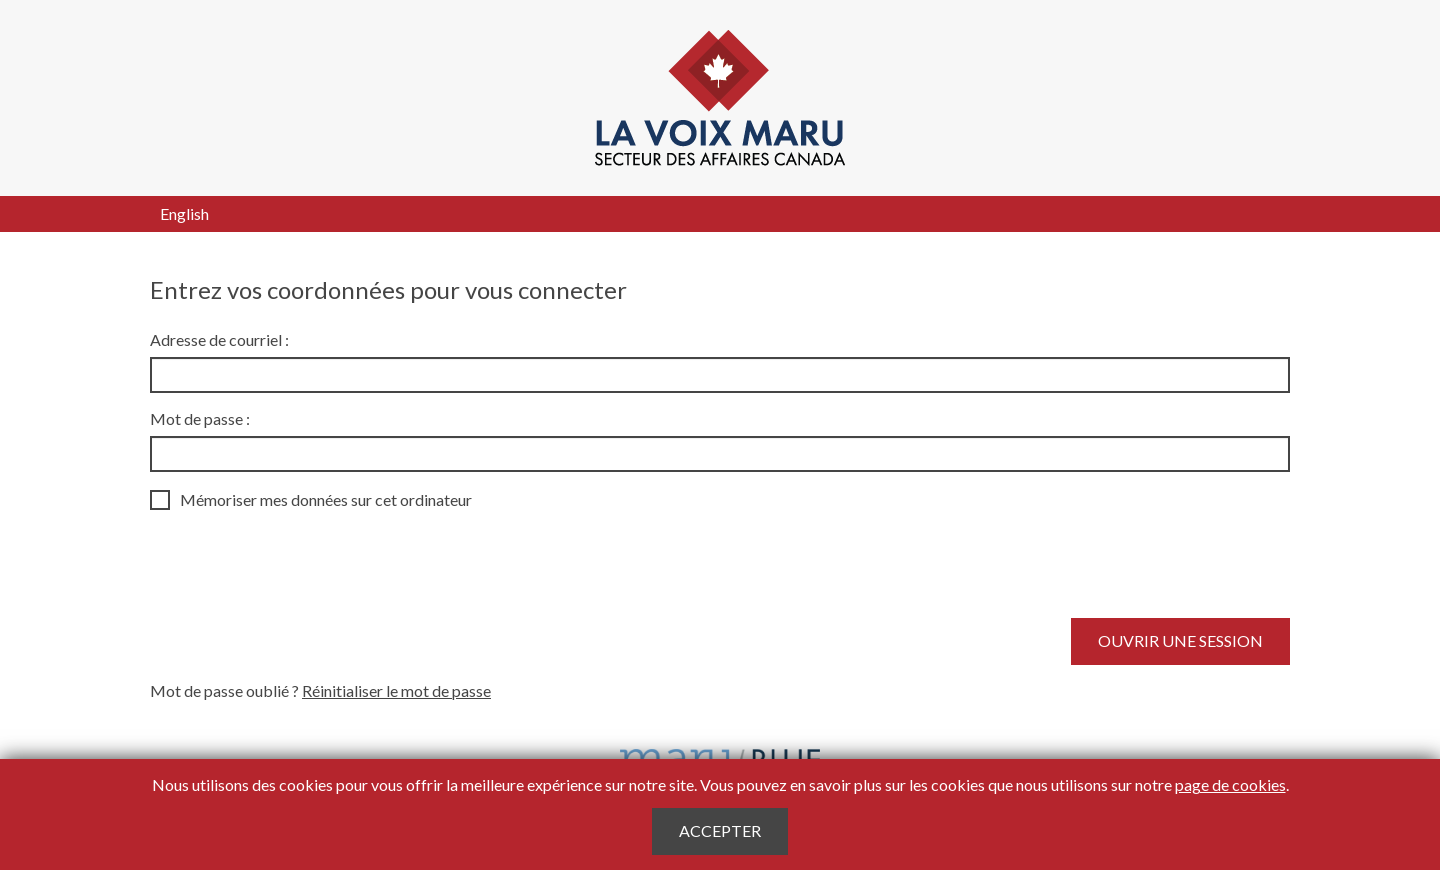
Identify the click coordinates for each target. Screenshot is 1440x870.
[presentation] (302, 564)
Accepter (720, 830)
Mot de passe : (200, 418)
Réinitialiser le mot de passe (396, 690)
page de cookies (1230, 784)
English (184, 213)
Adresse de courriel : (219, 339)
